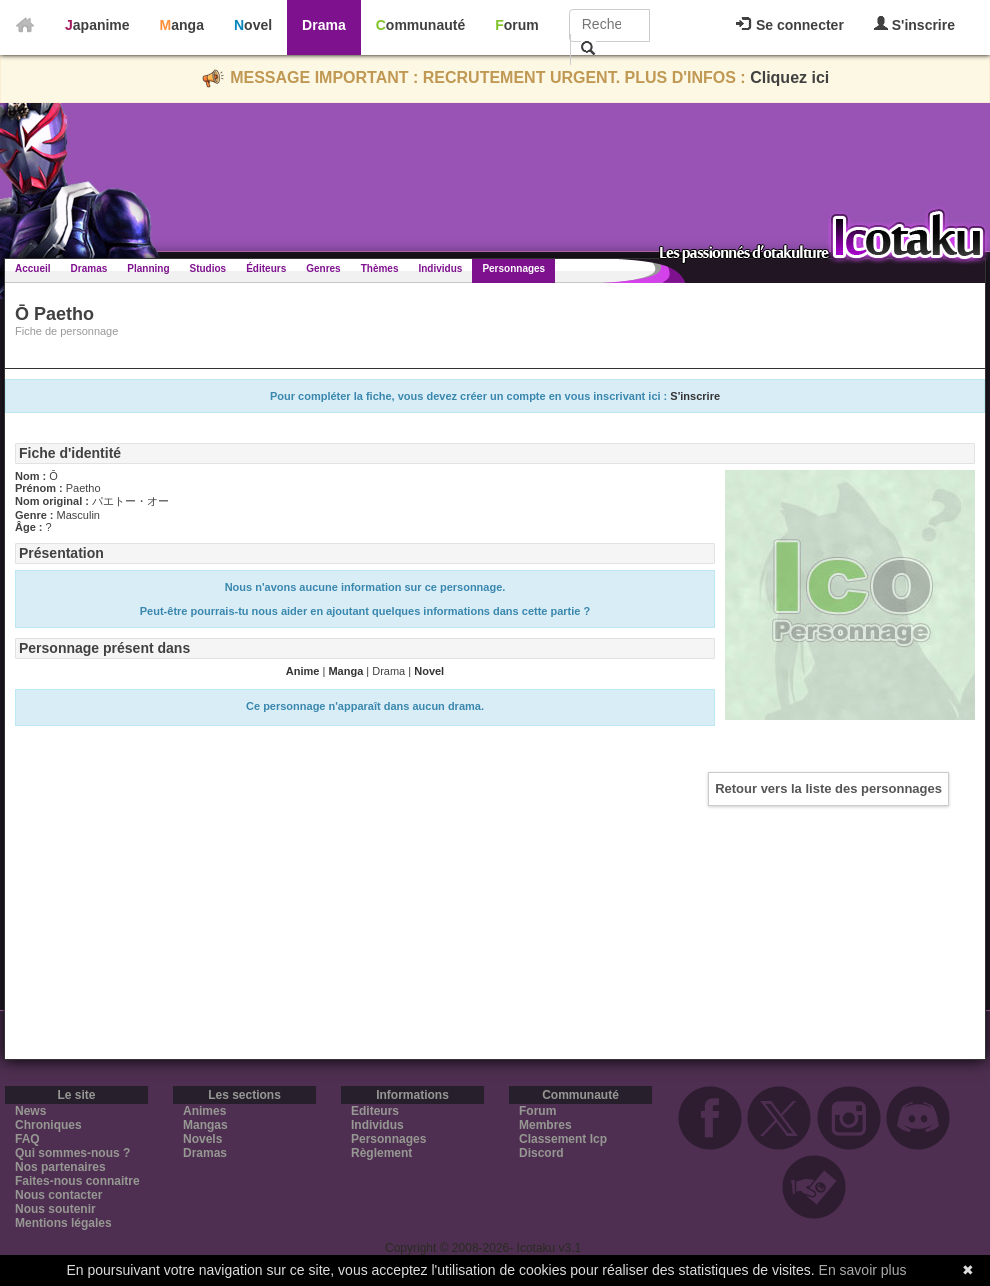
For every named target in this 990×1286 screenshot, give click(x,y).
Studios (208, 268)
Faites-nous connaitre (77, 1181)
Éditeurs (266, 268)
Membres (545, 1125)
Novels (202, 1139)
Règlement (381, 1153)
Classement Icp (563, 1139)
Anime (303, 671)
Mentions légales (63, 1223)
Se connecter (790, 25)
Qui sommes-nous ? (72, 1153)
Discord (541, 1153)
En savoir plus (863, 1270)
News (30, 1111)
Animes (204, 1111)
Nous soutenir (55, 1209)
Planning (148, 268)
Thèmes (380, 268)
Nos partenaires (60, 1167)
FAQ (27, 1139)
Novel (253, 25)
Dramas (89, 268)
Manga (182, 25)
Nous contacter (58, 1195)
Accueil (33, 268)
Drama (324, 25)
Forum (517, 25)
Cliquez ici (789, 77)
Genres (323, 268)
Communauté (420, 25)
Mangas (205, 1125)
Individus (440, 268)
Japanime (97, 25)
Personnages (513, 268)
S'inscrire (914, 24)
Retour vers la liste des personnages (828, 788)
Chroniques (48, 1125)
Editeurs (375, 1111)
